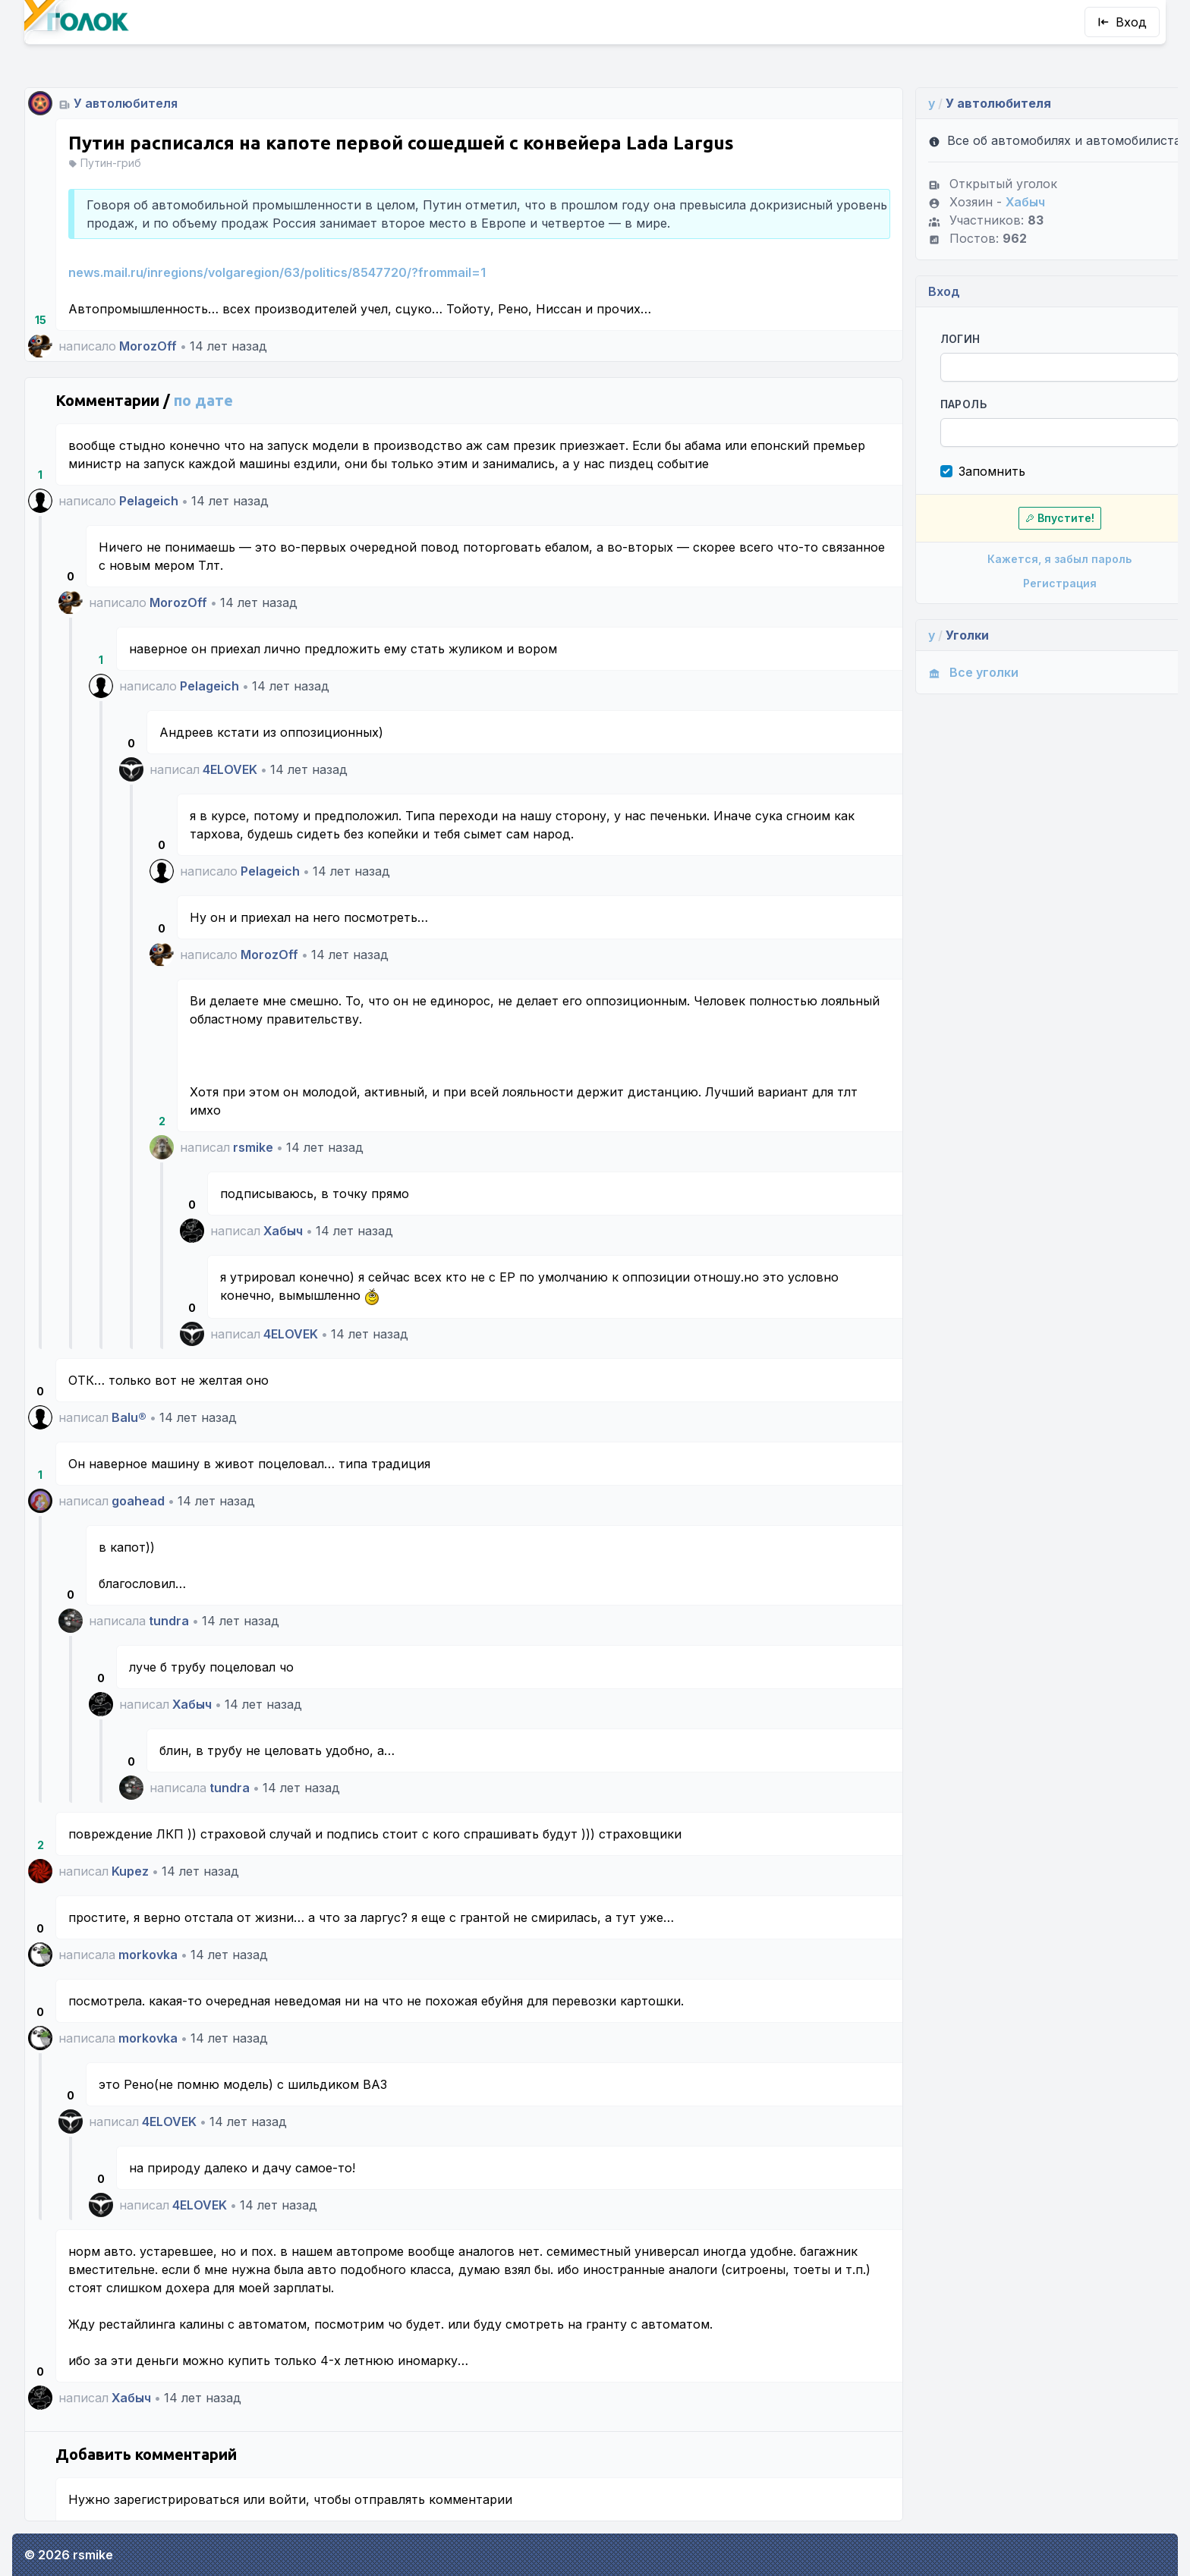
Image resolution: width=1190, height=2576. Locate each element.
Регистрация (1026, 601)
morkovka (148, 1954)
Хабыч (283, 1230)
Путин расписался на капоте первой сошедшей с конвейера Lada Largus (401, 143)
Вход (1122, 22)
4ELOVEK (230, 769)
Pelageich (148, 500)
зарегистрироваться (176, 2499)
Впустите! (1026, 536)
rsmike (253, 1147)
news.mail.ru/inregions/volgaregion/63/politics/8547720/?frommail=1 (277, 272)
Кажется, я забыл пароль (1026, 577)
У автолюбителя (126, 103)
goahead (138, 1500)
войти (287, 2499)
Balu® (129, 1417)
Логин (931, 357)
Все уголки (944, 690)
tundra (169, 1620)
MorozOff (148, 346)
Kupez (130, 1871)
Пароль (934, 422)
